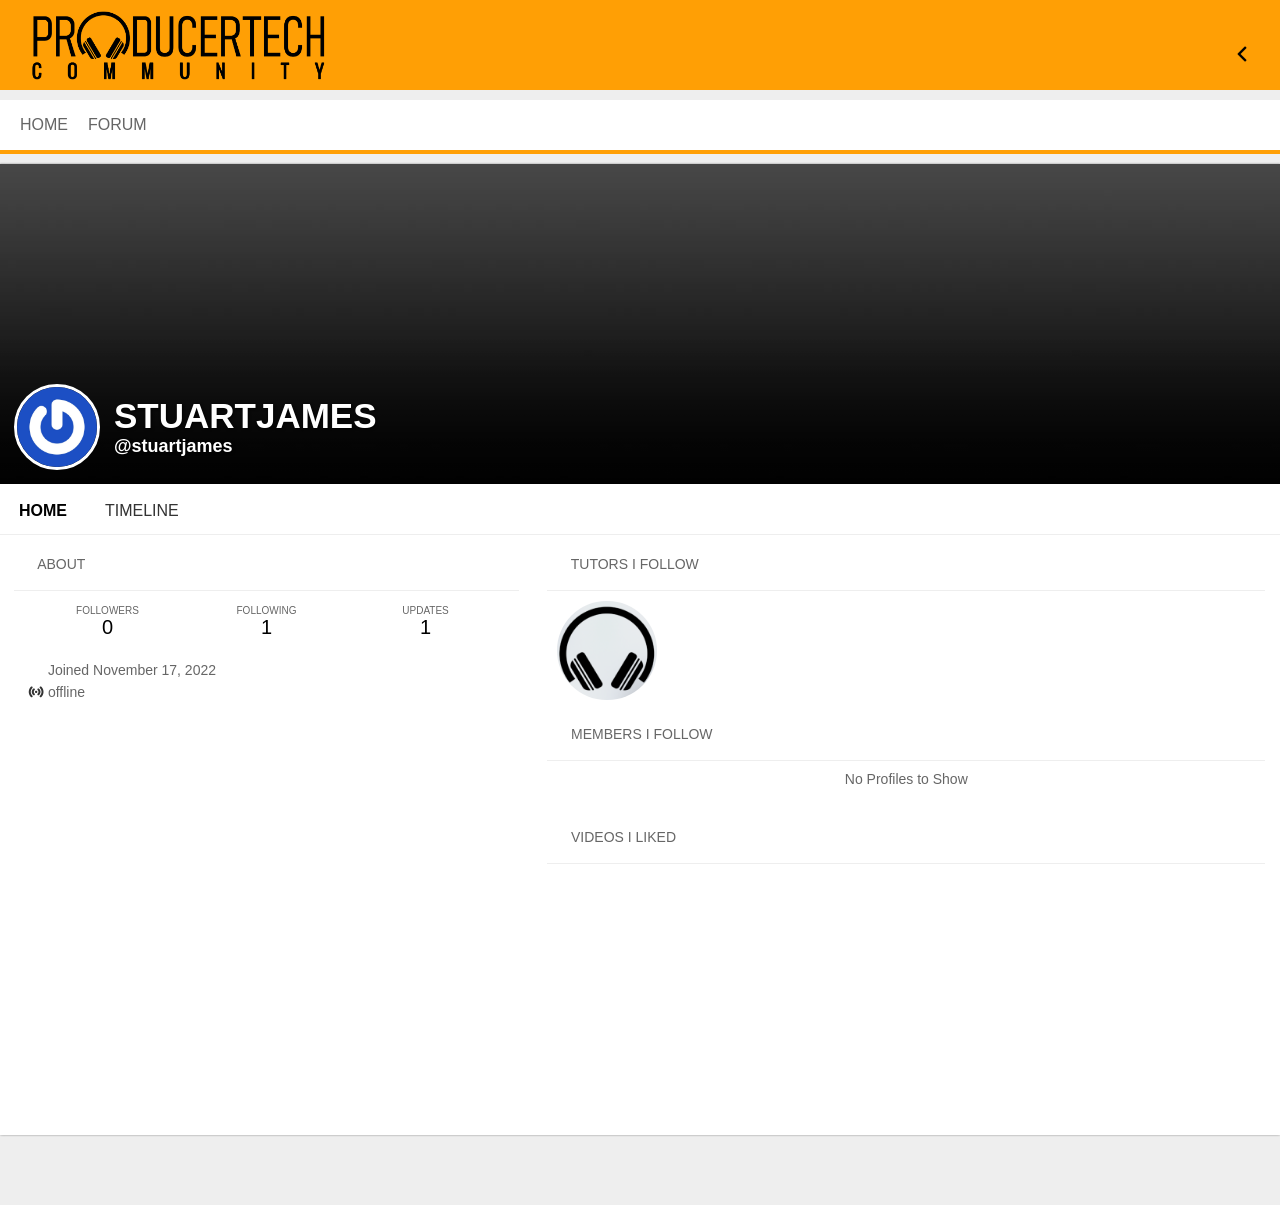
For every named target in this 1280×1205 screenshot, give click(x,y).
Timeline (142, 510)
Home (43, 510)
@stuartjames (173, 446)
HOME (44, 124)
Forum (117, 124)
